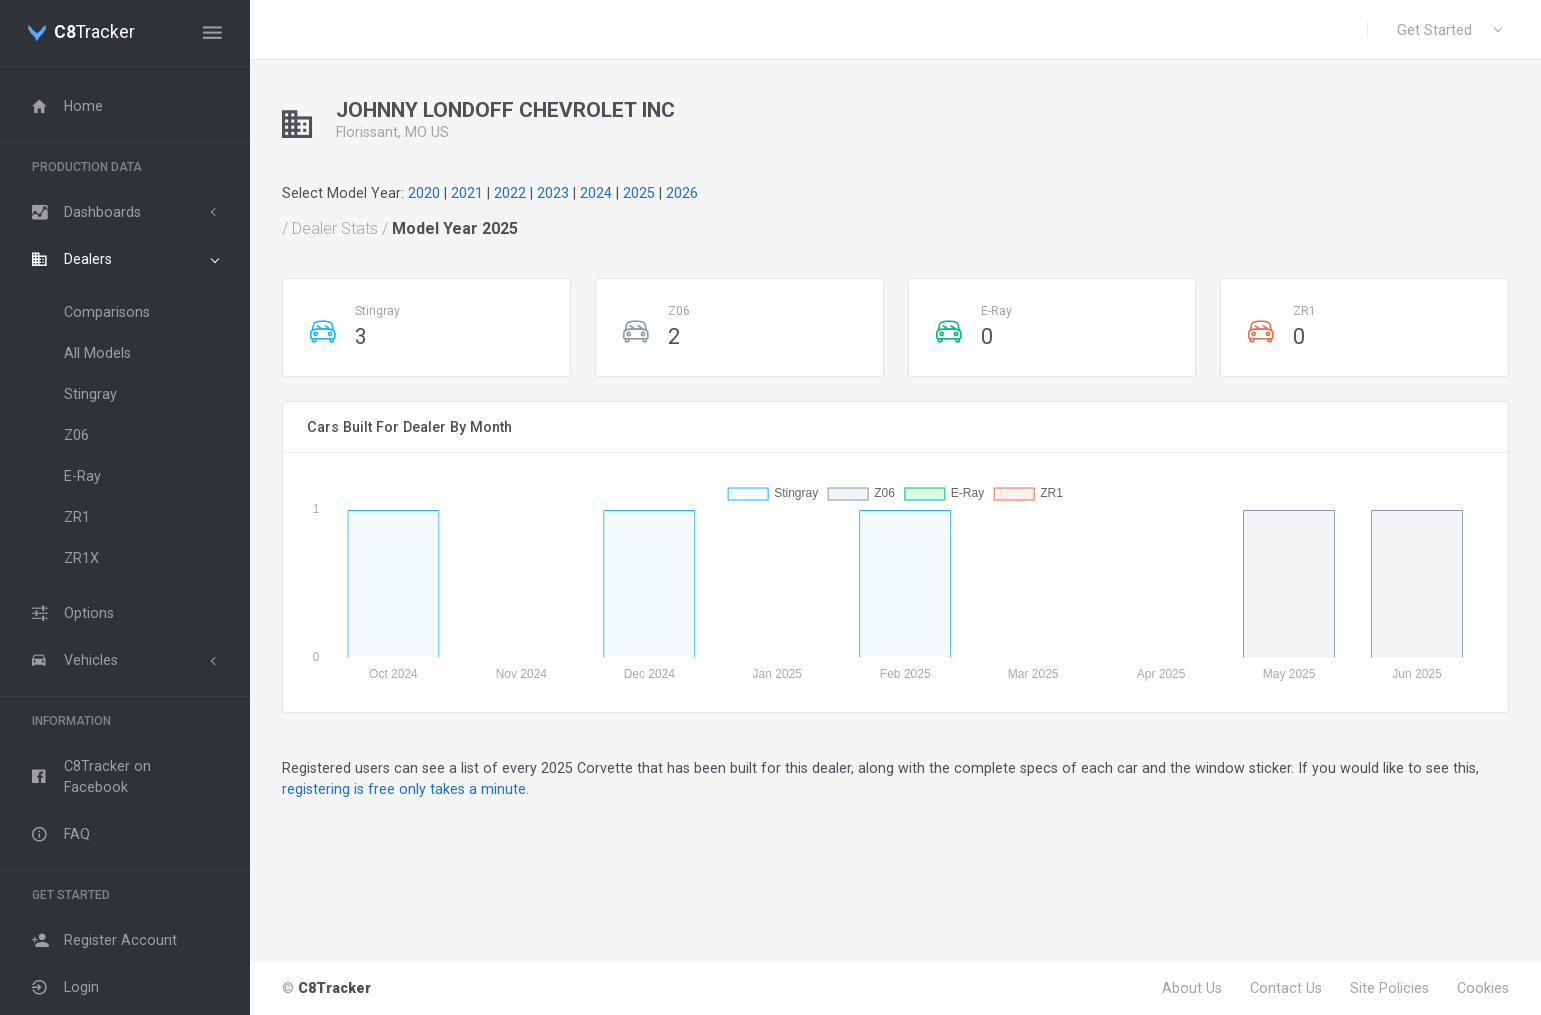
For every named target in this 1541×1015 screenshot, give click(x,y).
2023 (553, 193)
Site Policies (1389, 988)
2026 (682, 193)
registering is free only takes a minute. (405, 789)
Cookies (1483, 988)
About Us (1192, 988)
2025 (639, 193)
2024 (596, 193)
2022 (510, 193)
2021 (467, 193)
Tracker (94, 33)
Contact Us (1286, 988)
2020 (424, 193)
